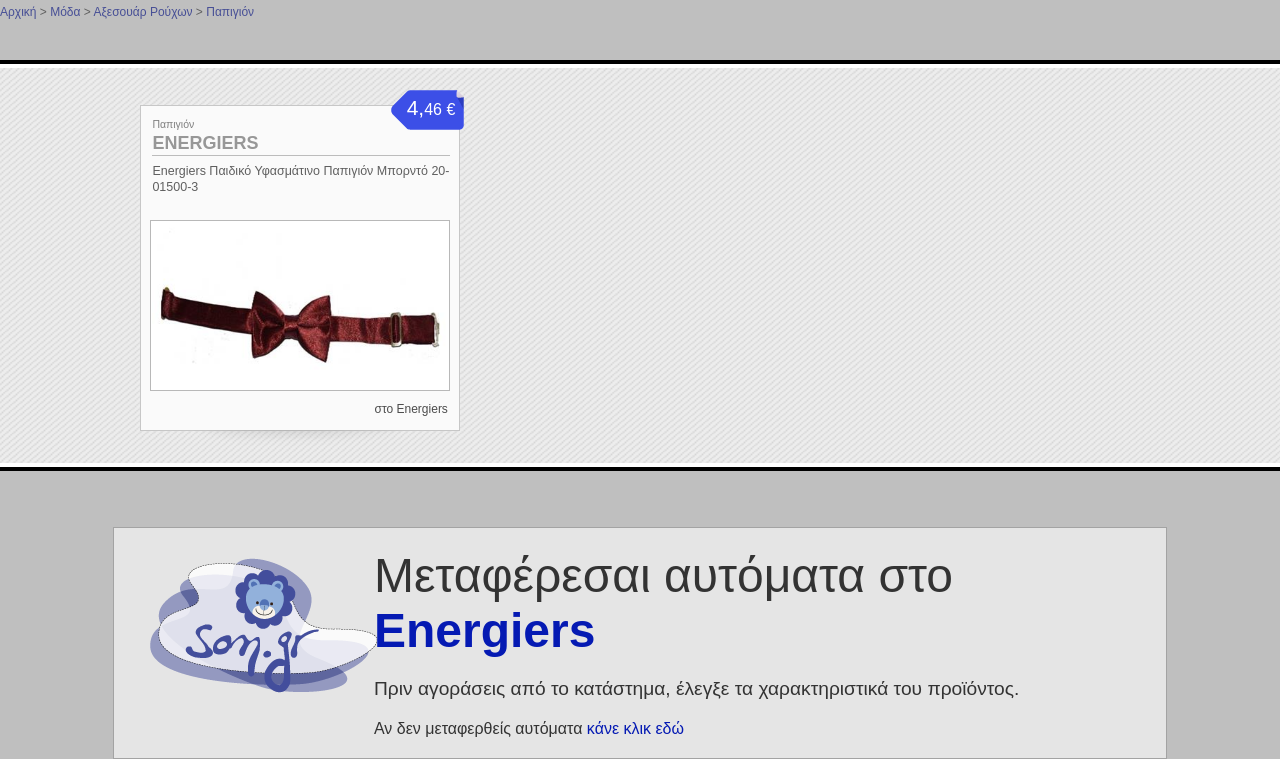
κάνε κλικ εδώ (635, 728)
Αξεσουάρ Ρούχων (142, 12)
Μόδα (65, 12)
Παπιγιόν (230, 12)
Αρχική (18, 12)
